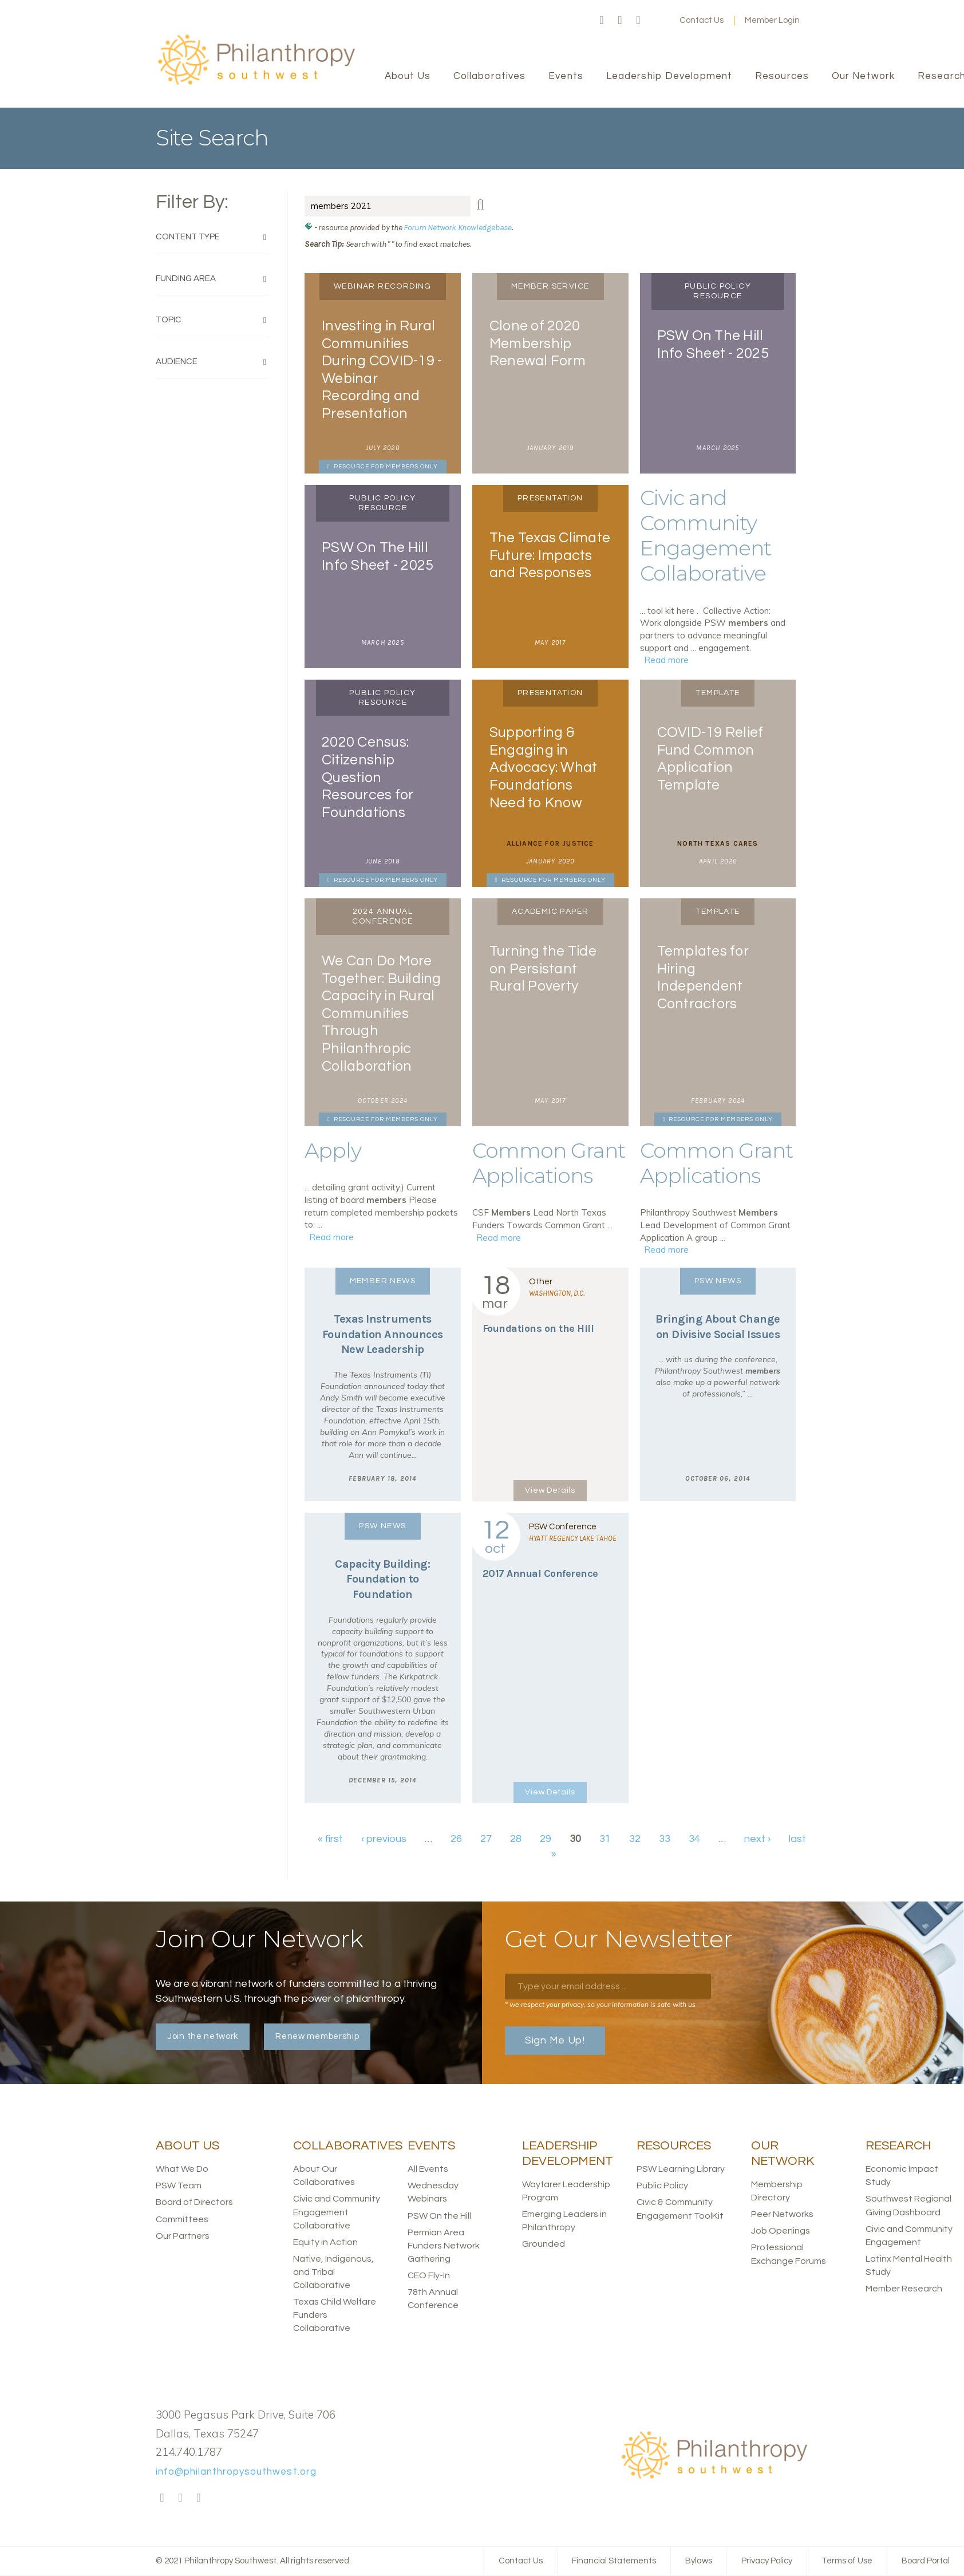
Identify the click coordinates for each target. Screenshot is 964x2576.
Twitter (620, 20)
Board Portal (926, 2561)
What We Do (182, 2168)
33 (664, 1838)
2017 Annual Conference (540, 1573)
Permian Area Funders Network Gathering (444, 2245)
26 (456, 1838)
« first (330, 1838)
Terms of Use (846, 2561)
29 (545, 1838)
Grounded (543, 2243)
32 (635, 1838)
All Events (428, 2168)
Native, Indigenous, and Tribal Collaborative (333, 2272)
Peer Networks (782, 2214)
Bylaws (698, 2561)
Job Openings (780, 2230)
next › (757, 1838)
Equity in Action (325, 2242)
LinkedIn (638, 20)
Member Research (904, 2288)
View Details (550, 1490)
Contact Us (701, 20)
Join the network (202, 2036)
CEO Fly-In (429, 2275)
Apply (333, 1150)
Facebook (601, 20)
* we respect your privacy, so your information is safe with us (600, 2004)
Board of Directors (194, 2202)
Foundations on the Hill (538, 1328)
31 (605, 1838)
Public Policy (662, 2185)
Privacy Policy (766, 2561)
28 (515, 1838)
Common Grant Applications (548, 1163)
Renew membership (317, 2036)
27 (486, 1838)
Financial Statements (614, 2561)
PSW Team (179, 2185)
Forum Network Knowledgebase (458, 227)
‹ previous (383, 1838)
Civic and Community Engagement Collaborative (705, 535)
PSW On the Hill (439, 2215)
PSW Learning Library (681, 2168)
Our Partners (183, 2235)
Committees (182, 2219)
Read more (666, 659)
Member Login (772, 20)
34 (694, 1838)
